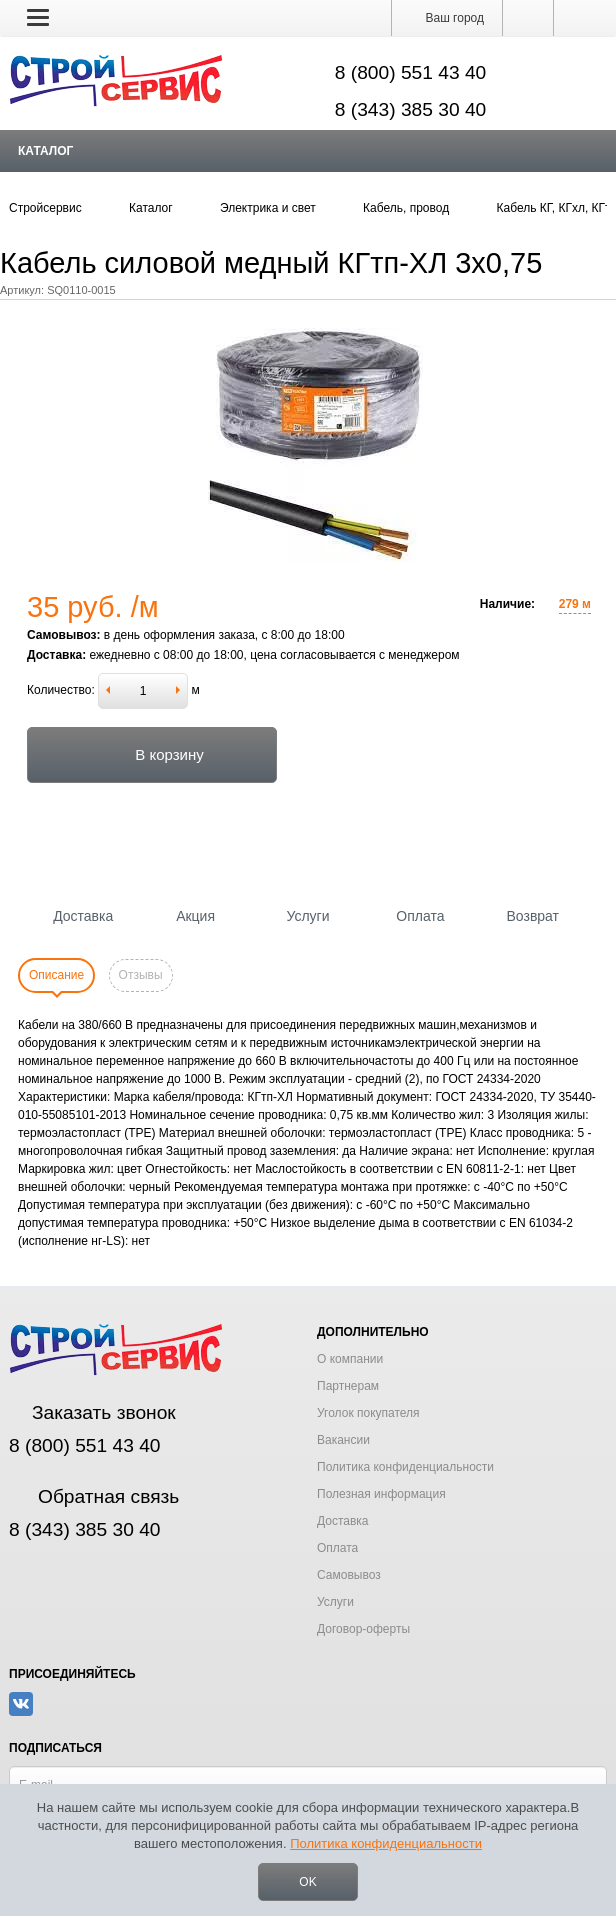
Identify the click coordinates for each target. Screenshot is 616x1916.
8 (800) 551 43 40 (411, 72)
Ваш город (447, 18)
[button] (38, 17)
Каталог (45, 151)
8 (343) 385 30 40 (411, 109)
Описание (56, 975)
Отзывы (141, 975)
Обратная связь (94, 1496)
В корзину (151, 755)
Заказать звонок (92, 1412)
